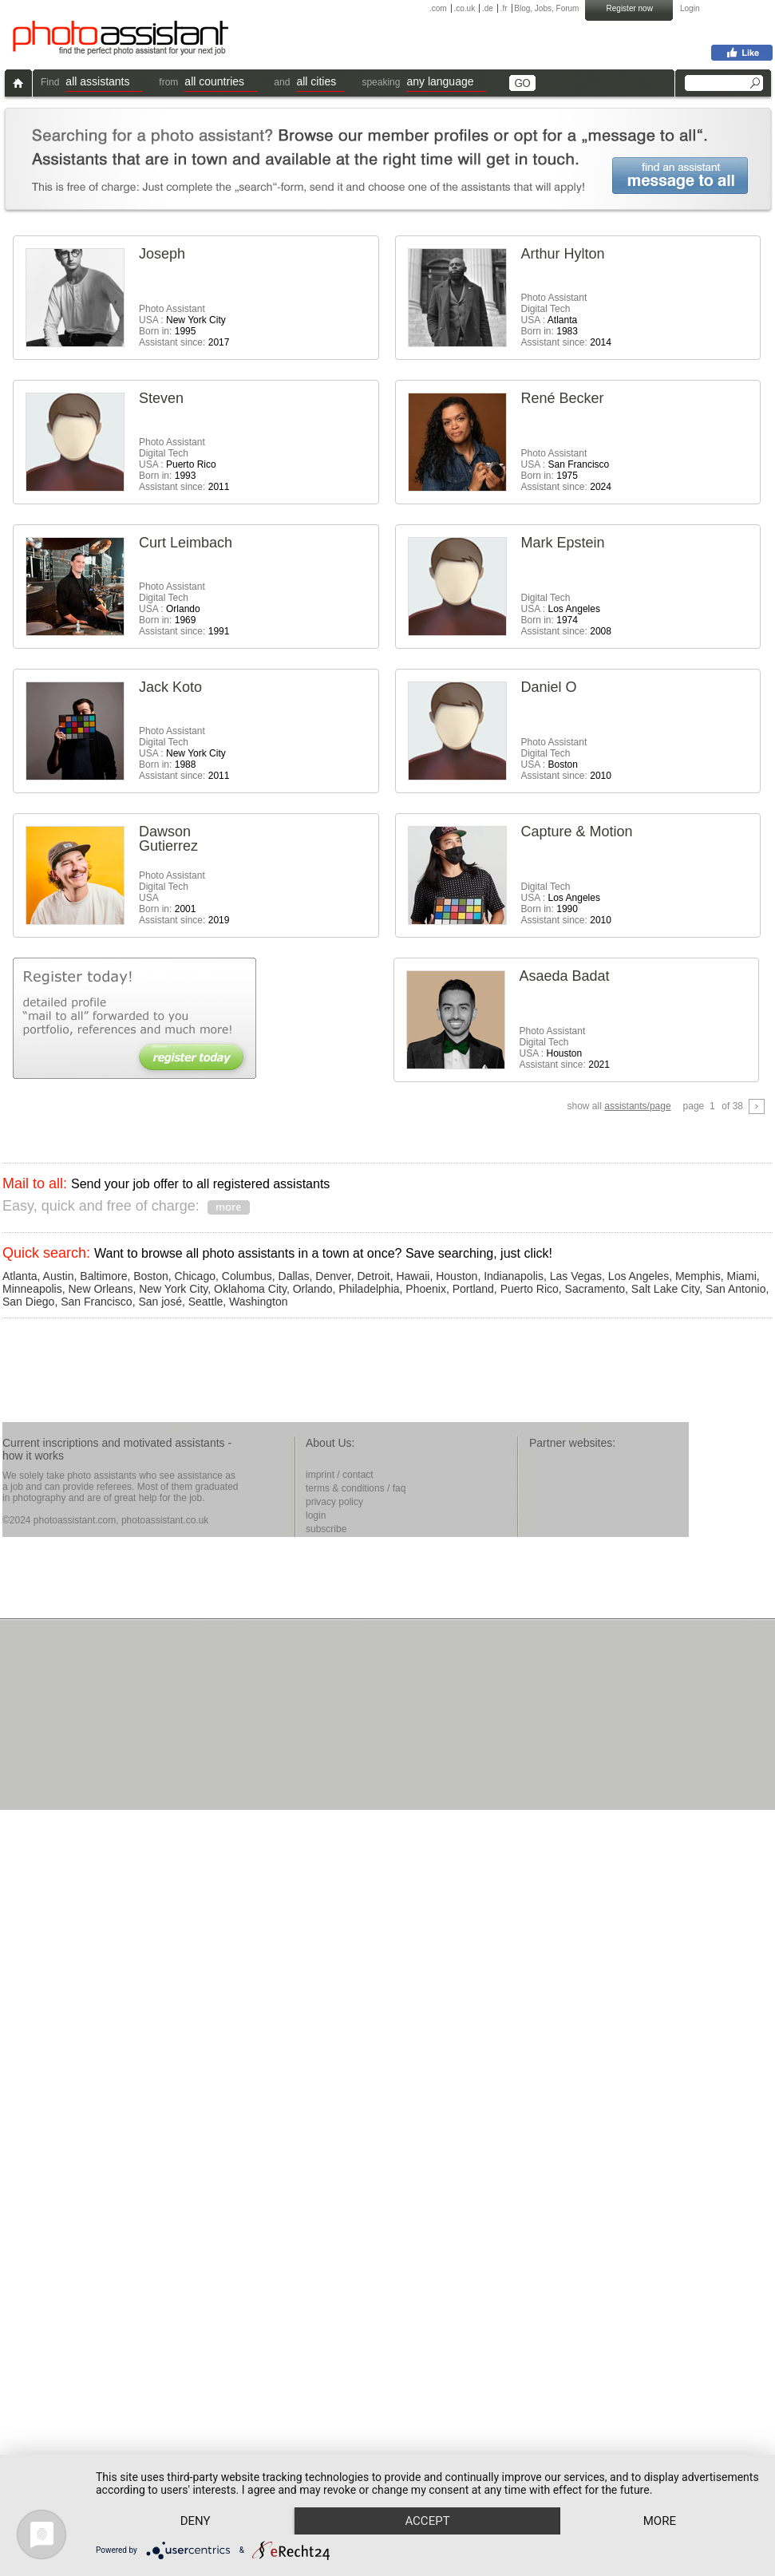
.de (487, 8)
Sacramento (595, 1288)
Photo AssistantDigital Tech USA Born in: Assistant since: (184, 898)
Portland (473, 1288)
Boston (150, 1276)
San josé (159, 1301)
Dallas (294, 1276)
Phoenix (425, 1288)
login (316, 1515)
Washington (258, 1301)
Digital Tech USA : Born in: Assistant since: (566, 614)
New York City (173, 1288)
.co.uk (464, 8)
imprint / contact (340, 1474)
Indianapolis (514, 1276)
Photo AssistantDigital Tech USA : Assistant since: (566, 759)
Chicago (195, 1276)
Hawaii (412, 1276)
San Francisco (96, 1301)
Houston (456, 1276)
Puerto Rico (529, 1288)
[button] (103, 83)
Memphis (698, 1276)
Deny (199, 2492)
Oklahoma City (250, 1288)
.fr (504, 8)
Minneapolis (32, 1288)
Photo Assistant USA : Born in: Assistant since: (184, 325)
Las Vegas (576, 1276)
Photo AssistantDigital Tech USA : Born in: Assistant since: (566, 320)
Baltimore (103, 1276)
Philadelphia (368, 1288)
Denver (332, 1276)
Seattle (205, 1301)
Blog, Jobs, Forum (546, 8)
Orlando (313, 1288)
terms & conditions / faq (355, 1488)
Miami (742, 1276)
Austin (58, 1276)
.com (438, 8)
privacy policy (334, 1501)
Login (689, 8)
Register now (630, 8)
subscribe (326, 1529)
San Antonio (736, 1288)
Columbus (247, 1276)
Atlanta (20, 1276)
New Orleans (101, 1288)
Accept (438, 2492)
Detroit (373, 1276)
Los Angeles (638, 1276)
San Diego (28, 1301)
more (199, 2520)
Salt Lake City (665, 1288)
